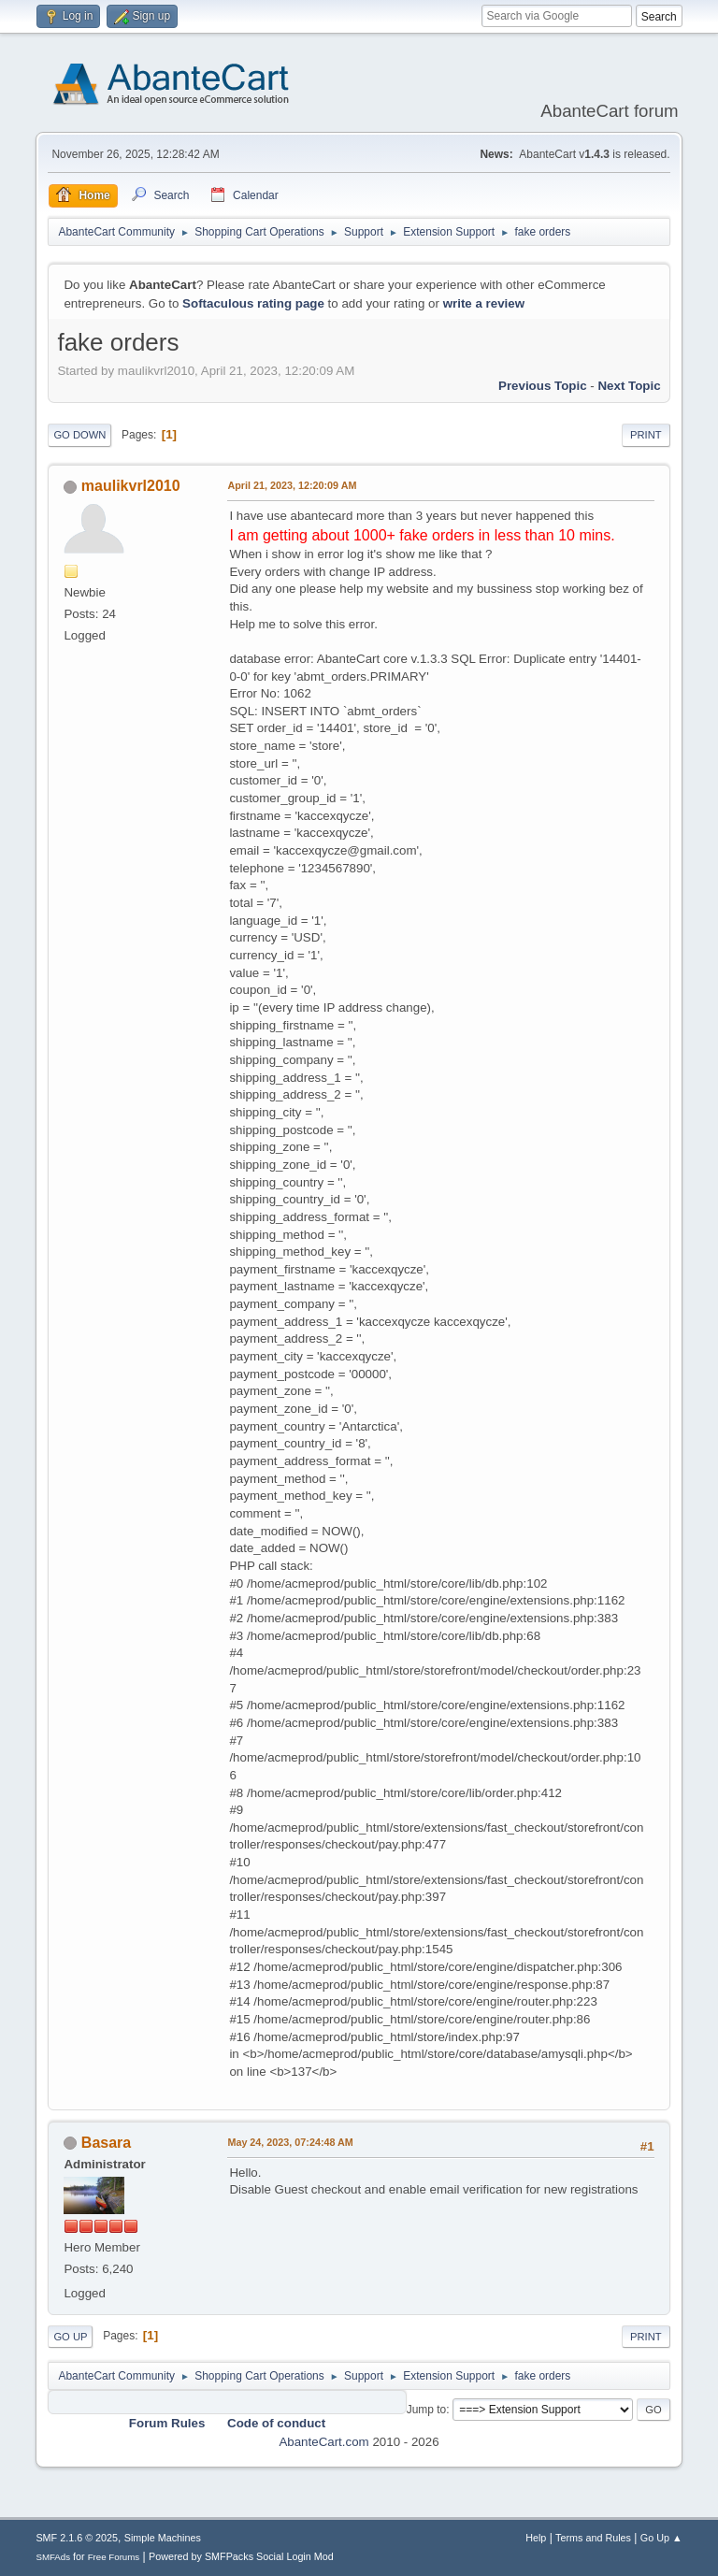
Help (535, 2537)
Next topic (628, 386)
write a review (483, 303)
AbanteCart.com (323, 2442)
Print (646, 434)
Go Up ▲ (661, 2537)
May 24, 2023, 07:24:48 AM (289, 2142)
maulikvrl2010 (130, 486)
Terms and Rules (593, 2537)
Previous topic (542, 386)
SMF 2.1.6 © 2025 (77, 2537)
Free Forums (114, 2557)
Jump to (427, 2409)
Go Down (79, 434)
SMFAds (53, 2557)
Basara (106, 2143)
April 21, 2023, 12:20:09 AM (291, 485)
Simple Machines (162, 2537)
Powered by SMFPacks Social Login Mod (241, 2556)
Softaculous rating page (253, 303)
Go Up (70, 2336)
